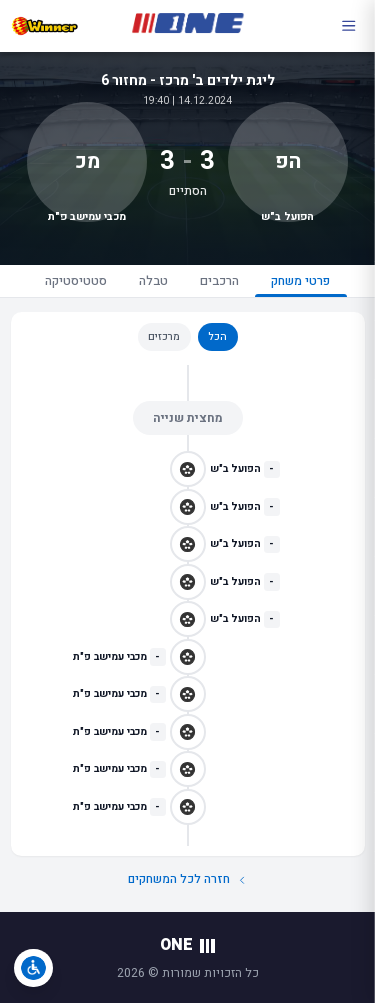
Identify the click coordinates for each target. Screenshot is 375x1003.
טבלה (153, 281)
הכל (217, 336)
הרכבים (219, 281)
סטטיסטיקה (76, 281)
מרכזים (164, 336)
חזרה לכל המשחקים (188, 879)
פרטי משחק (300, 284)
